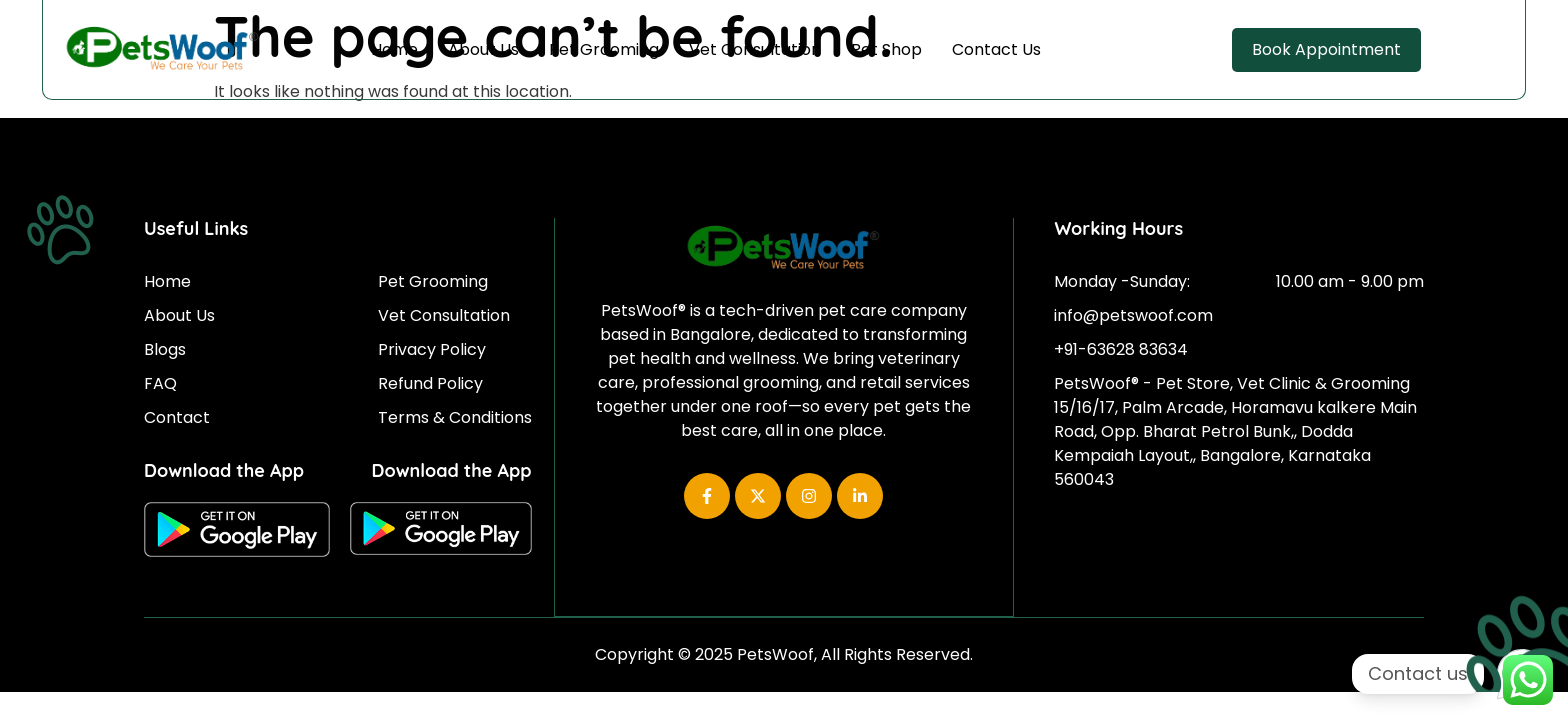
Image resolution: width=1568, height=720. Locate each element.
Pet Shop (886, 49)
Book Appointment (1326, 49)
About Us (483, 49)
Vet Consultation (755, 49)
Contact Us (996, 49)
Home (394, 49)
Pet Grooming (604, 49)
